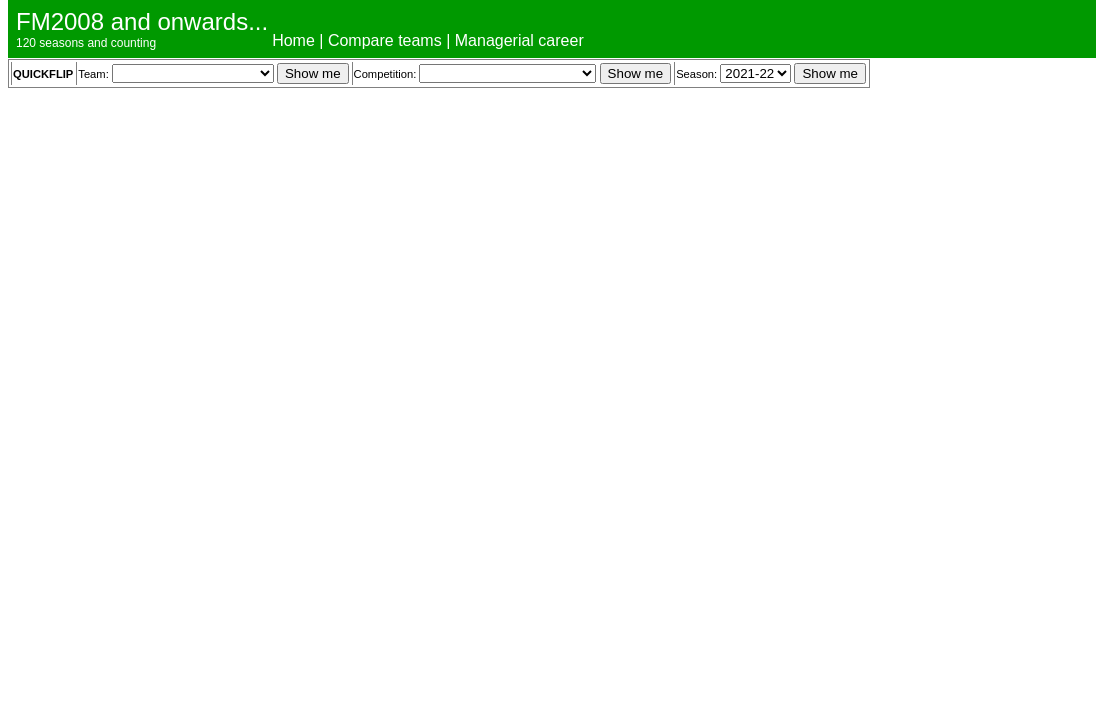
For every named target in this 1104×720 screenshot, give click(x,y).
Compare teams (385, 40)
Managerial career (519, 40)
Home (293, 40)
